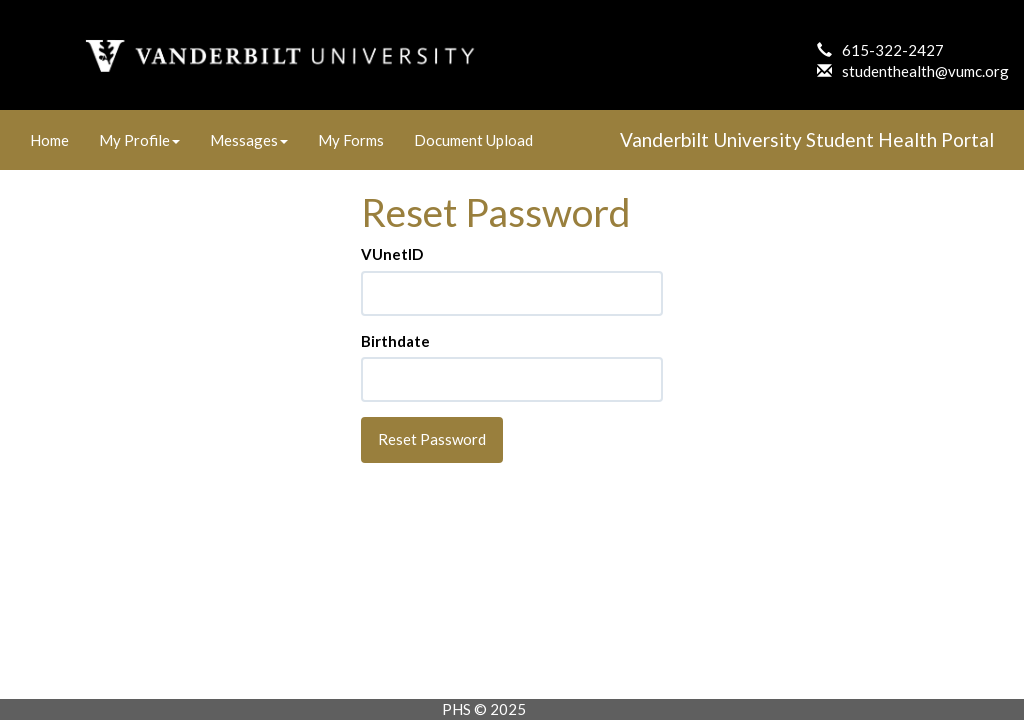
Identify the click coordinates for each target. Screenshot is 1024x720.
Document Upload (473, 140)
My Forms (351, 140)
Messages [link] (249, 140)
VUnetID (392, 254)
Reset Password (432, 439)
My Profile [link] (139, 140)
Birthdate (395, 341)
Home (49, 140)
